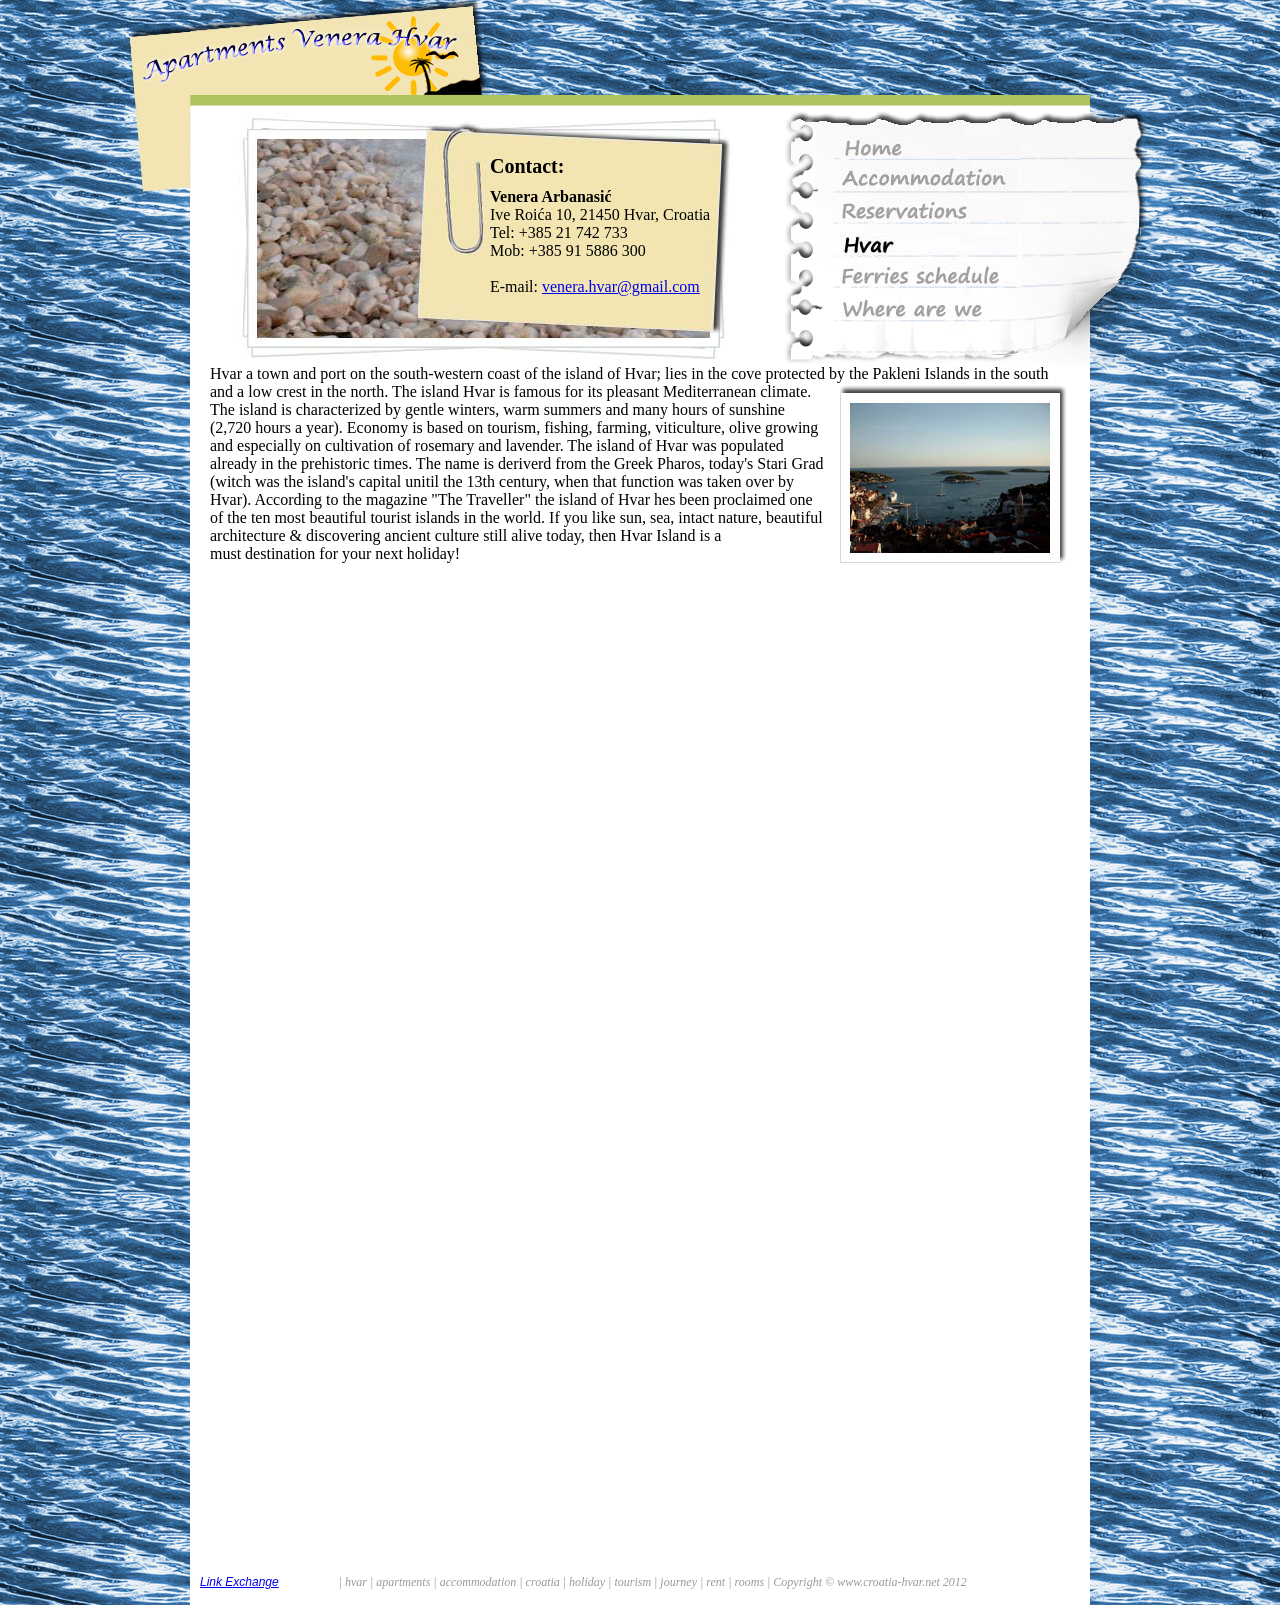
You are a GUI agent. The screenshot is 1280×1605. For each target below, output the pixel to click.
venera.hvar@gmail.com (621, 286)
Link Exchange (239, 1582)
